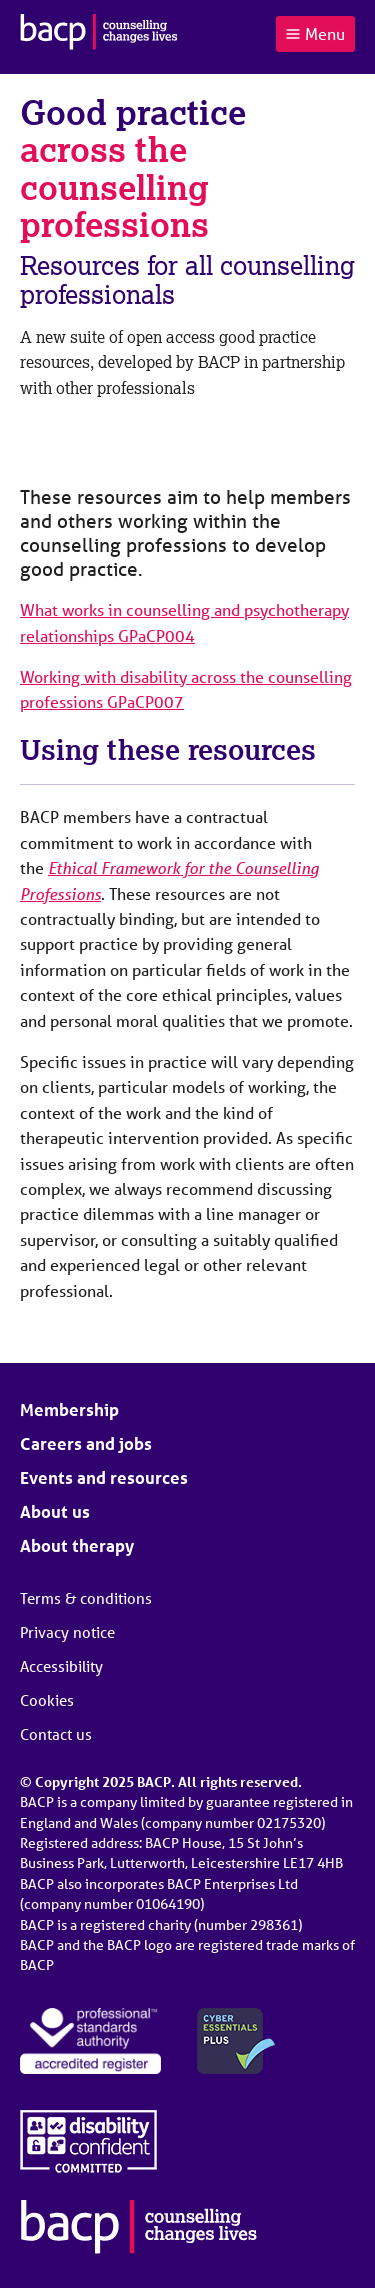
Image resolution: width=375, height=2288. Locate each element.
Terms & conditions (86, 1598)
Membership (69, 1409)
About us (55, 1511)
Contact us (56, 1734)
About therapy (77, 1545)
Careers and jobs (86, 1443)
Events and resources (104, 1477)
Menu (315, 33)
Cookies (47, 1700)
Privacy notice (67, 1632)
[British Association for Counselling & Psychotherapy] (99, 34)
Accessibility (61, 1666)
